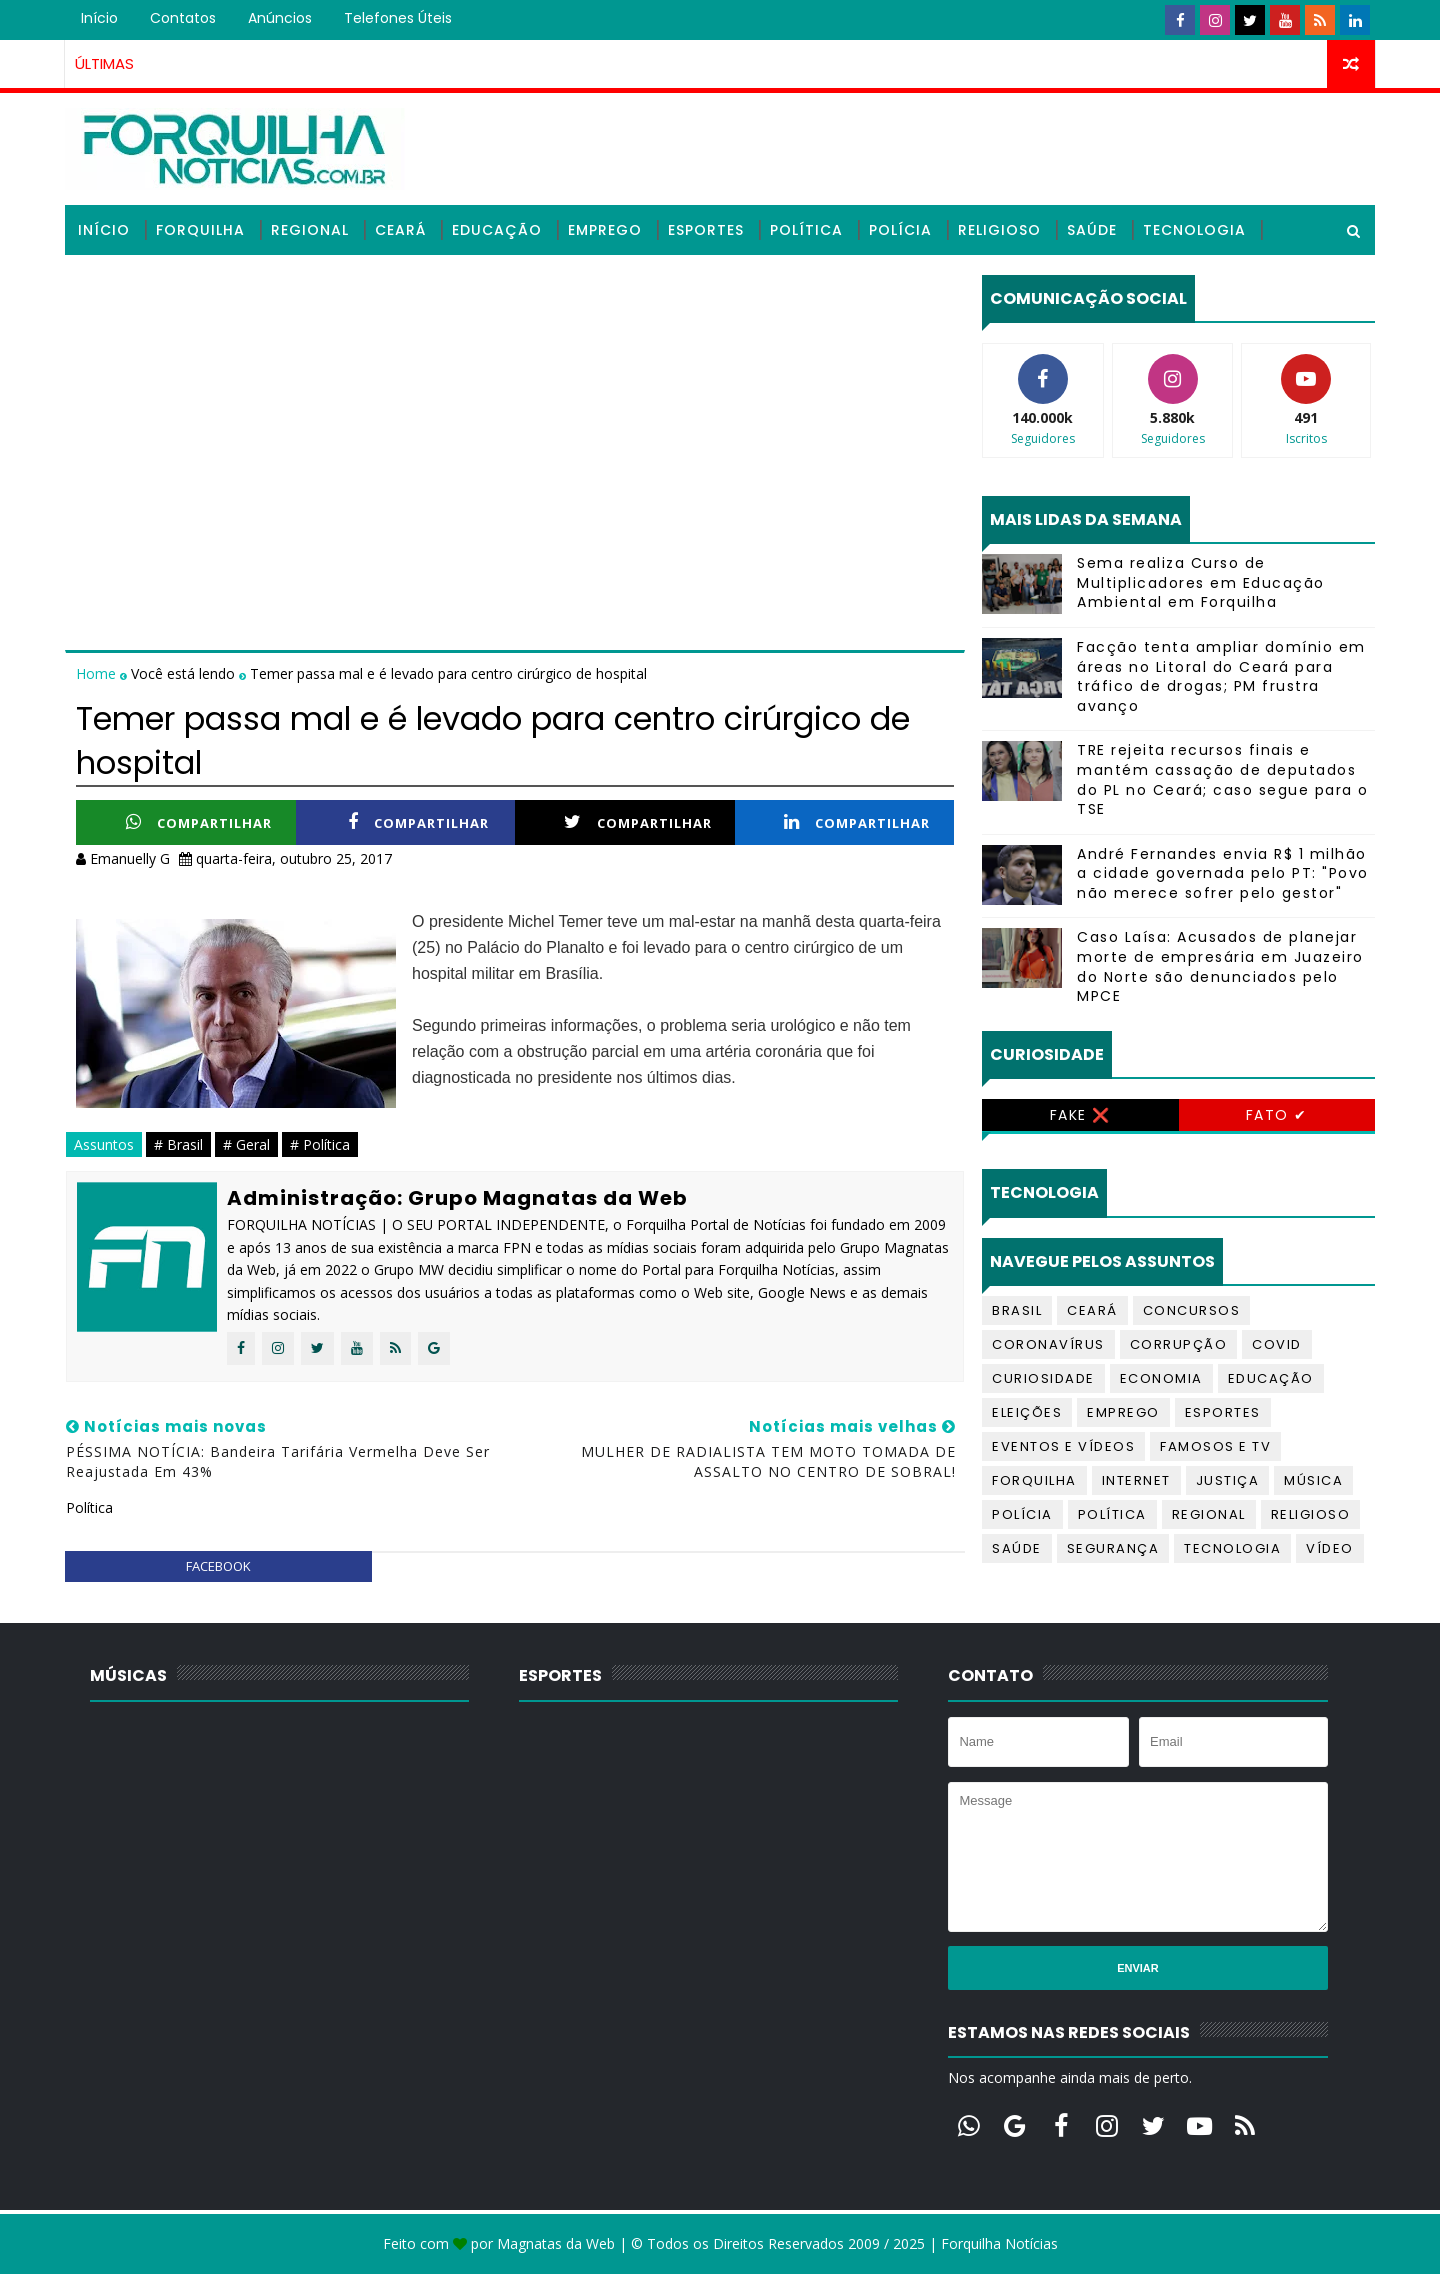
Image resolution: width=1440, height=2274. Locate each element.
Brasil (1017, 1310)
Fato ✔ (1277, 1115)
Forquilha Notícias (999, 2243)
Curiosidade (1043, 1378)
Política (806, 230)
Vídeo (1330, 1548)
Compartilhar (199, 822)
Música (1313, 1480)
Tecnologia (1194, 230)
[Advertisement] (515, 415)
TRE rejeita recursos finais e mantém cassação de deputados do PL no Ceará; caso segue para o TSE (1223, 779)
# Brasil (178, 1144)
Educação (497, 230)
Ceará (400, 230)
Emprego (605, 230)
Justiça (1228, 1480)
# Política (320, 1144)
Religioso (999, 230)
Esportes (706, 230)
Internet (1136, 1480)
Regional (310, 230)
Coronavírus (1048, 1344)
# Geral (246, 1144)
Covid (1277, 1344)
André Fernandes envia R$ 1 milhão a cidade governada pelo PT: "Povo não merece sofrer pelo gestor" (1223, 873)
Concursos (1192, 1310)
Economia (1161, 1378)
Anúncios (280, 18)
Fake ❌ (1080, 1115)
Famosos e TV (1215, 1446)
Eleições (1027, 1412)
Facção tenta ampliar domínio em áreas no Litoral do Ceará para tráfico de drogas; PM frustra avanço (1221, 676)
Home (98, 673)
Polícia (900, 230)
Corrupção (1179, 1344)
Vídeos (107, 280)
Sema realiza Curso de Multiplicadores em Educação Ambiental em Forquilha (1201, 582)
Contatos (183, 18)
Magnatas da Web (556, 2243)
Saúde (1092, 230)
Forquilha (200, 230)
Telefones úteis (398, 18)
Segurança (1113, 1548)
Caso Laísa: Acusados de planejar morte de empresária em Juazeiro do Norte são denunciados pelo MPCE (1220, 966)
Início (99, 18)
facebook (218, 1566)
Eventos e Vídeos (1063, 1446)
